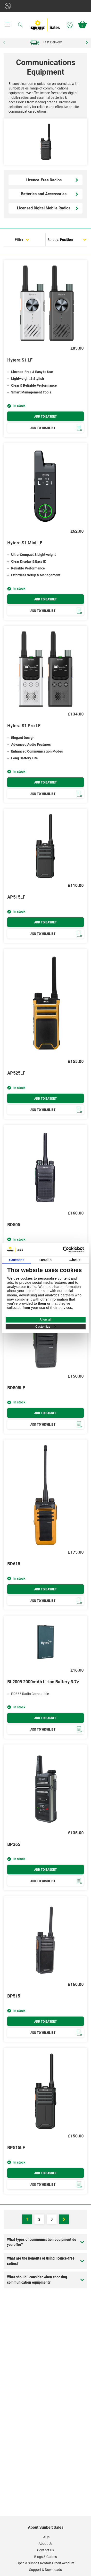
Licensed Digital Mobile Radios (43, 208)
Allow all (45, 1319)
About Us (45, 2544)
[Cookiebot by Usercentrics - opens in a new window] (64, 1249)
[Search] (20, 25)
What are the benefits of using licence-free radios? (40, 2261)
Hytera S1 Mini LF (24, 542)
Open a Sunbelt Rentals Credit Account (45, 2563)
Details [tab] (46, 1260)
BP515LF (16, 2147)
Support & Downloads (45, 2570)
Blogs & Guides (45, 2557)
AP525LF (16, 1073)
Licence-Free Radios (44, 180)
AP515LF (16, 897)
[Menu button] (7, 24)
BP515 (13, 1995)
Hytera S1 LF (20, 359)
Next (86, 42)
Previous (5, 42)
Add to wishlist (56, 428)
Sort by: (53, 240)
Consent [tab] (16, 1260)
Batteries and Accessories (43, 194)
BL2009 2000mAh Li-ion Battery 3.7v (43, 1681)
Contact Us (45, 2550)
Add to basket (45, 416)
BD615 (13, 1563)
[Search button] (20, 25)
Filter (19, 239)
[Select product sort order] (73, 240)
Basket (82, 24)
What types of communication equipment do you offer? (41, 2242)
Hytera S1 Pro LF (24, 725)
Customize (45, 1326)
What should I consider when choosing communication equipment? (37, 2280)
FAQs (45, 2537)
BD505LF (16, 1387)
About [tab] (74, 1260)
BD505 (13, 1224)
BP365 (13, 1844)
